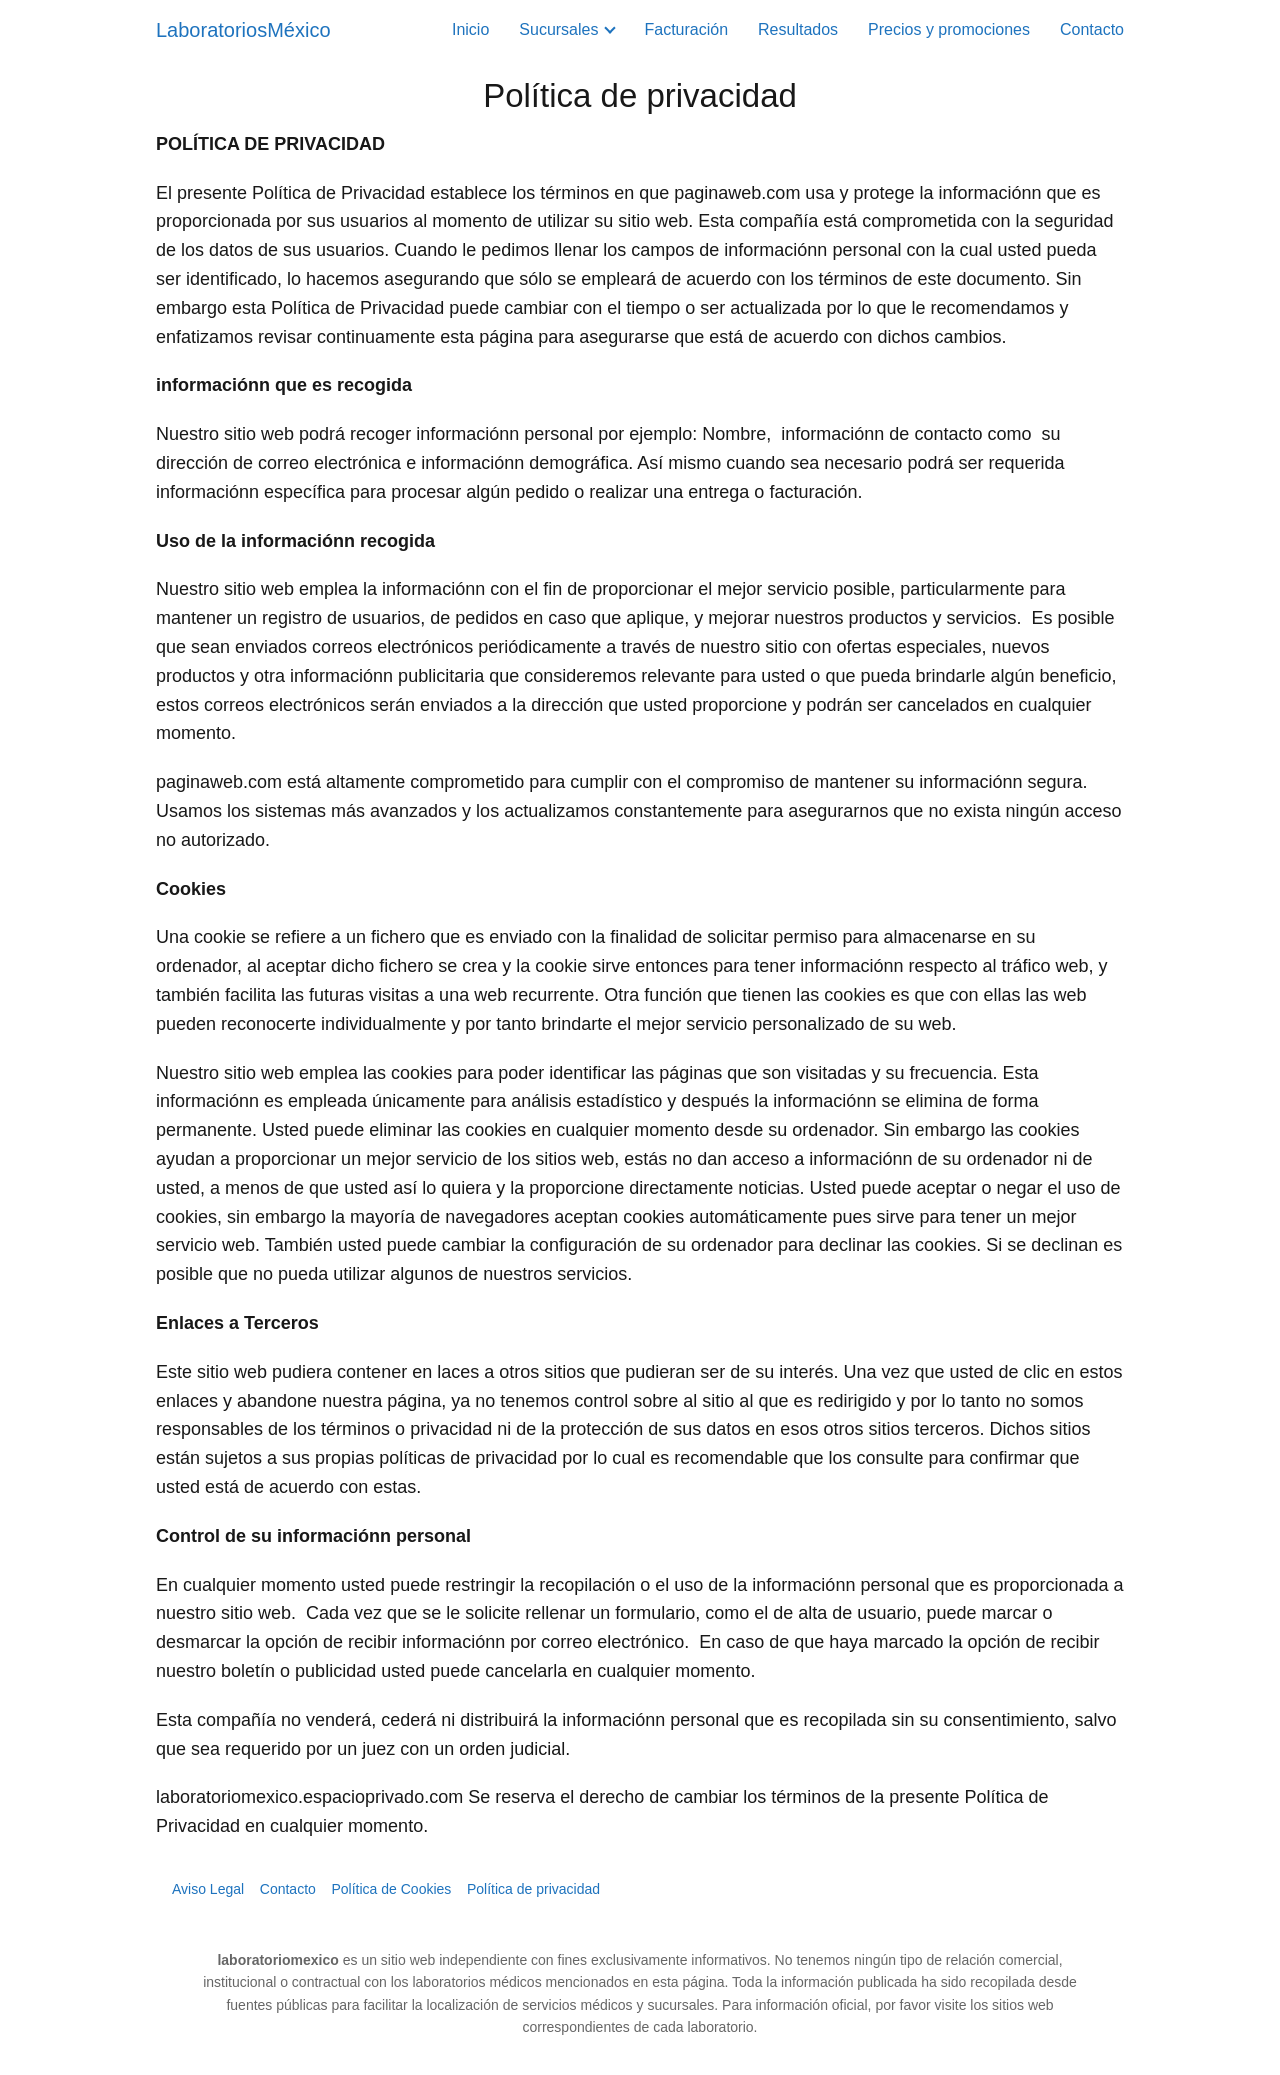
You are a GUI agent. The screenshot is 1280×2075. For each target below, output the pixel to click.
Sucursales (558, 29)
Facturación (686, 29)
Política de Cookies (391, 1889)
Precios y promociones (949, 29)
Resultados (798, 29)
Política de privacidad (533, 1889)
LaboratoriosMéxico (243, 30)
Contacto (1092, 29)
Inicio (470, 29)
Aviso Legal (208, 1889)
